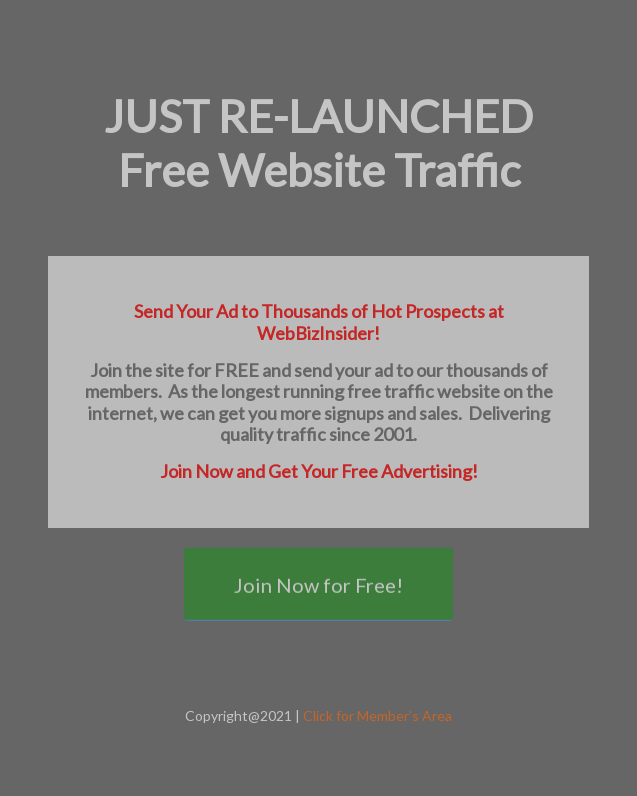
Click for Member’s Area (377, 715)
